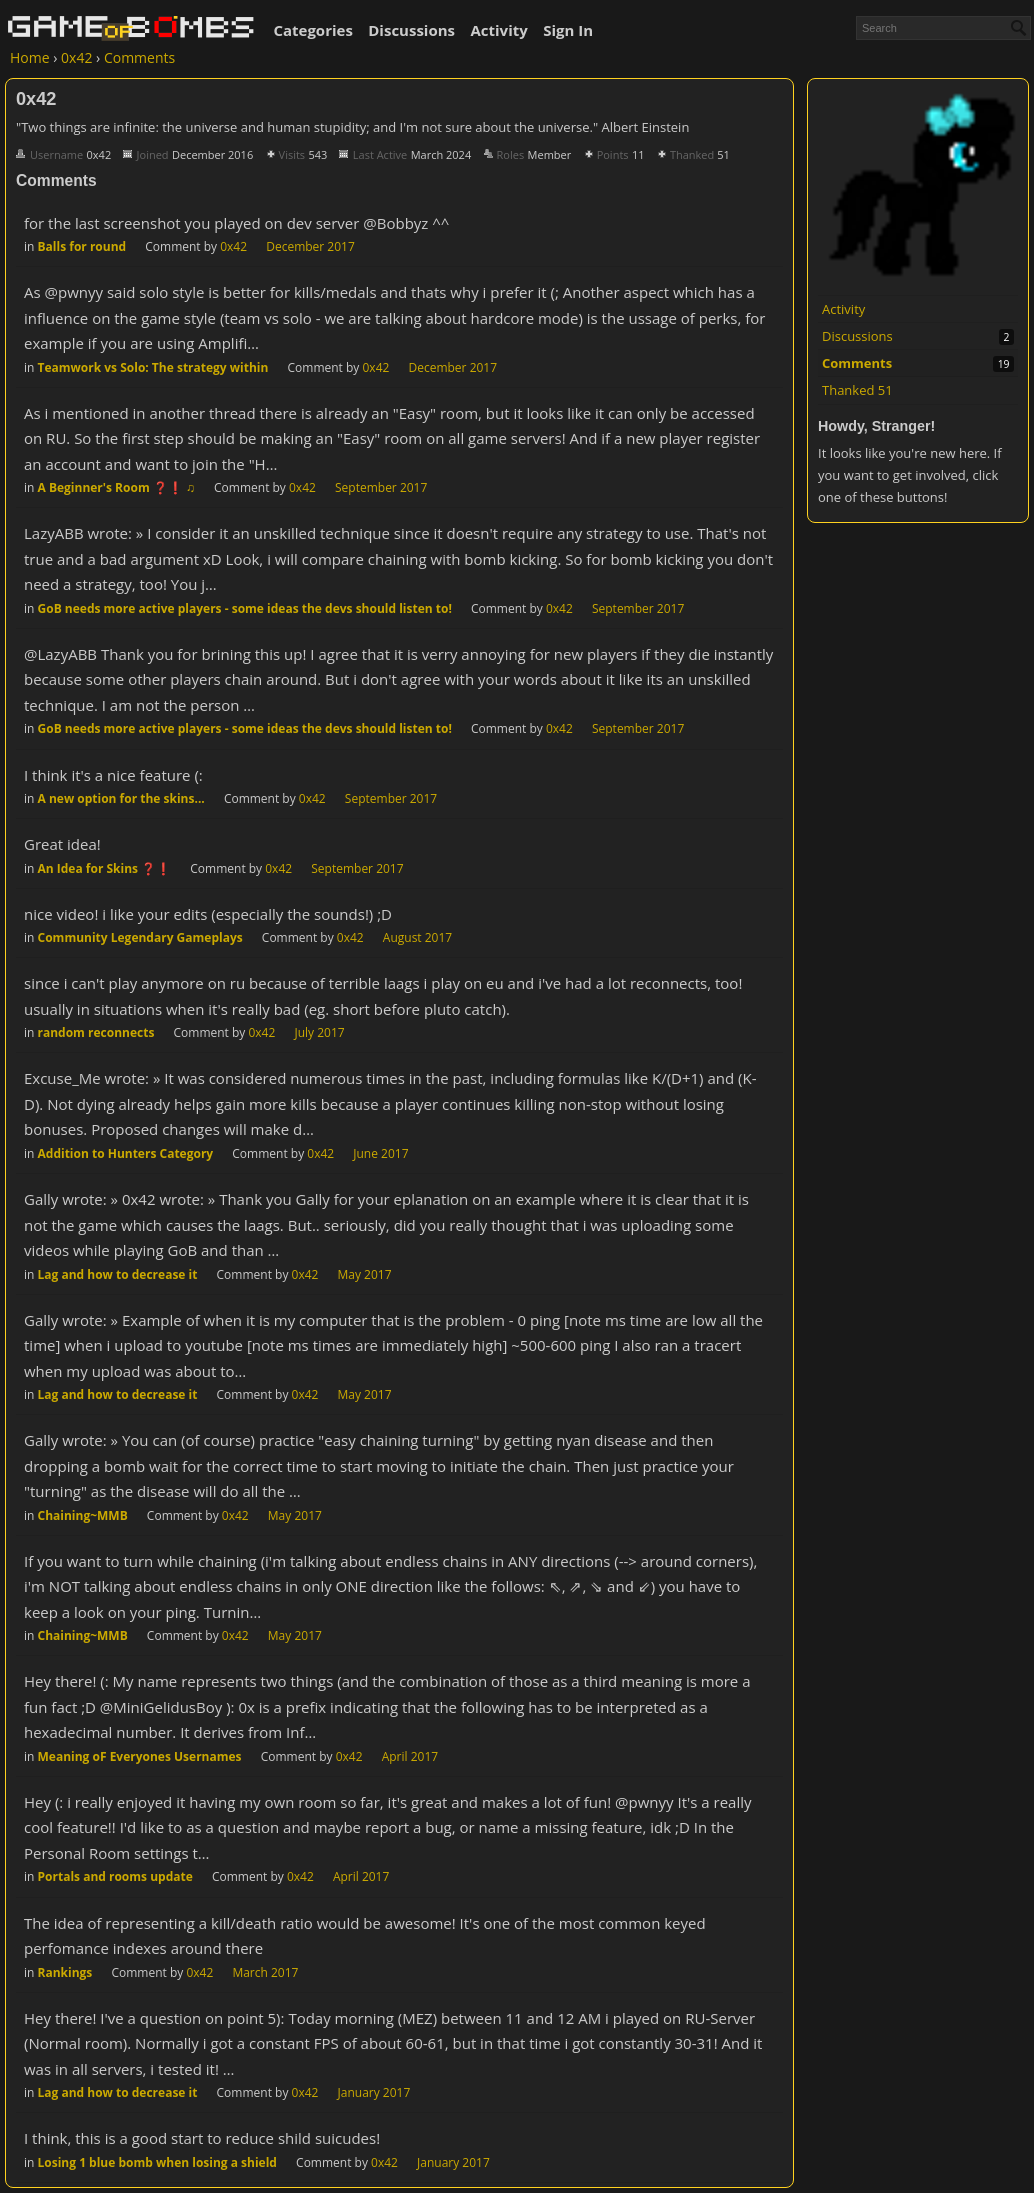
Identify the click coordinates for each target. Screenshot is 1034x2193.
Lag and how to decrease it (118, 1274)
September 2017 (381, 487)
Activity (498, 30)
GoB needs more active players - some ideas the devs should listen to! (245, 608)
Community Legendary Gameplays (140, 937)
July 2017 (319, 1032)
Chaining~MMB (83, 1515)
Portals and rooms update (115, 1876)
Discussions (411, 30)
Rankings (65, 1972)
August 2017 (417, 937)
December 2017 (310, 246)
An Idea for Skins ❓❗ (105, 868)
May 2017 (365, 1274)
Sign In (568, 30)
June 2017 (380, 1153)
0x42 (233, 246)
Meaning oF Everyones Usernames (140, 1756)
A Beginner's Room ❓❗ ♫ (116, 487)
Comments (857, 363)
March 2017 (265, 1972)
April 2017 (410, 1756)
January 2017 (374, 2092)
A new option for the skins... (121, 798)
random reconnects (96, 1032)
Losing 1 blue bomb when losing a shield (157, 2162)
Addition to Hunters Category (126, 1153)
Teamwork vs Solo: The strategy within (153, 367)
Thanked (857, 390)
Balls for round (82, 246)
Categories (312, 30)
